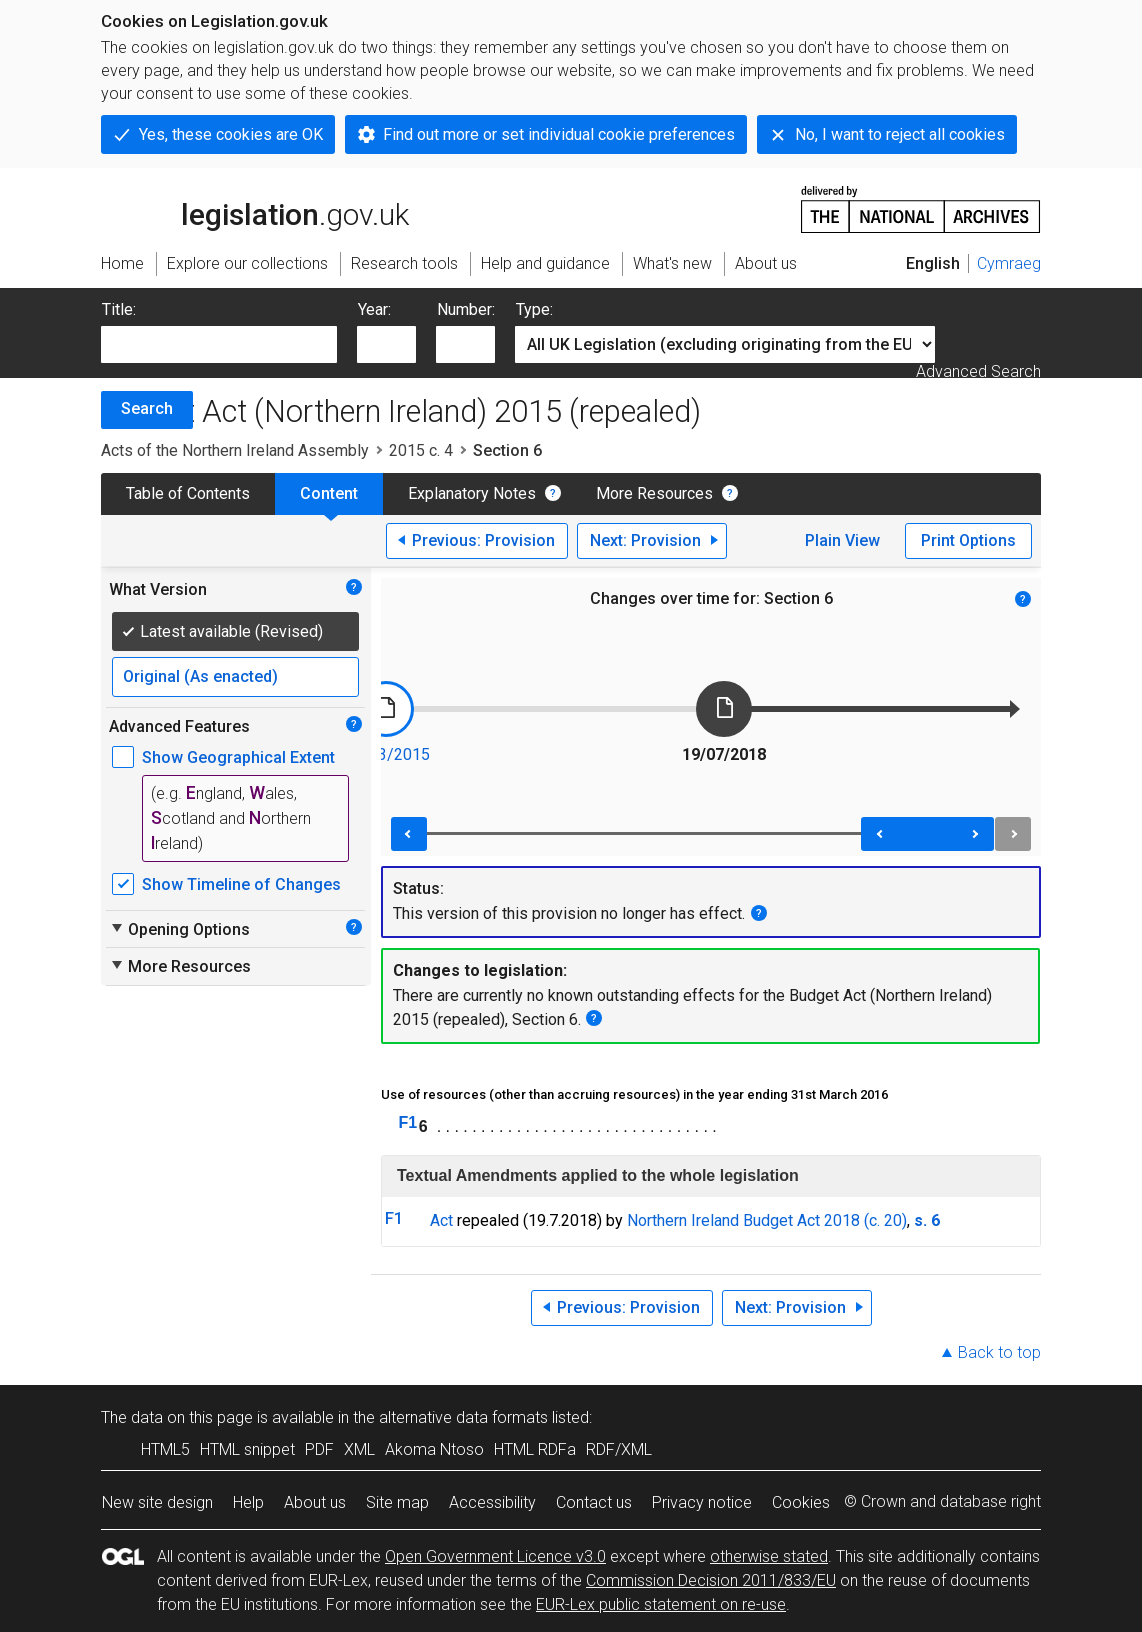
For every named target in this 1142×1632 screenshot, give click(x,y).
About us (315, 1502)
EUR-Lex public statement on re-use (661, 1604)
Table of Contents (188, 493)
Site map (397, 1502)
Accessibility (492, 1502)
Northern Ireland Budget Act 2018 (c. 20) (767, 1220)
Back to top (999, 1352)
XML (359, 1449)
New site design (157, 1502)
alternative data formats (463, 1417)
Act (441, 1220)
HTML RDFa (535, 1449)
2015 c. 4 (421, 450)
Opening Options (179, 929)
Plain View (842, 540)
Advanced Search (978, 371)
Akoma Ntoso (434, 1449)
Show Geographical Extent (238, 757)
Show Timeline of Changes (241, 884)
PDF (319, 1449)
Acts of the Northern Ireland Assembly (235, 450)
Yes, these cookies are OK (231, 134)
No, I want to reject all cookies (900, 134)
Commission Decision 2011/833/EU (711, 1580)
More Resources (654, 493)
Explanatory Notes (472, 493)
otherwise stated (769, 1556)
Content (329, 493)
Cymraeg (1009, 263)
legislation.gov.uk (255, 208)
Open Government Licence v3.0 (495, 1556)
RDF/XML (619, 1449)
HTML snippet (247, 1449)
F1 (408, 1122)
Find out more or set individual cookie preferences (559, 134)
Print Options (968, 540)
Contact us (594, 1502)
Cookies (801, 1502)
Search (147, 408)
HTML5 (165, 1449)
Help (248, 1502)
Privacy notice (702, 1502)
